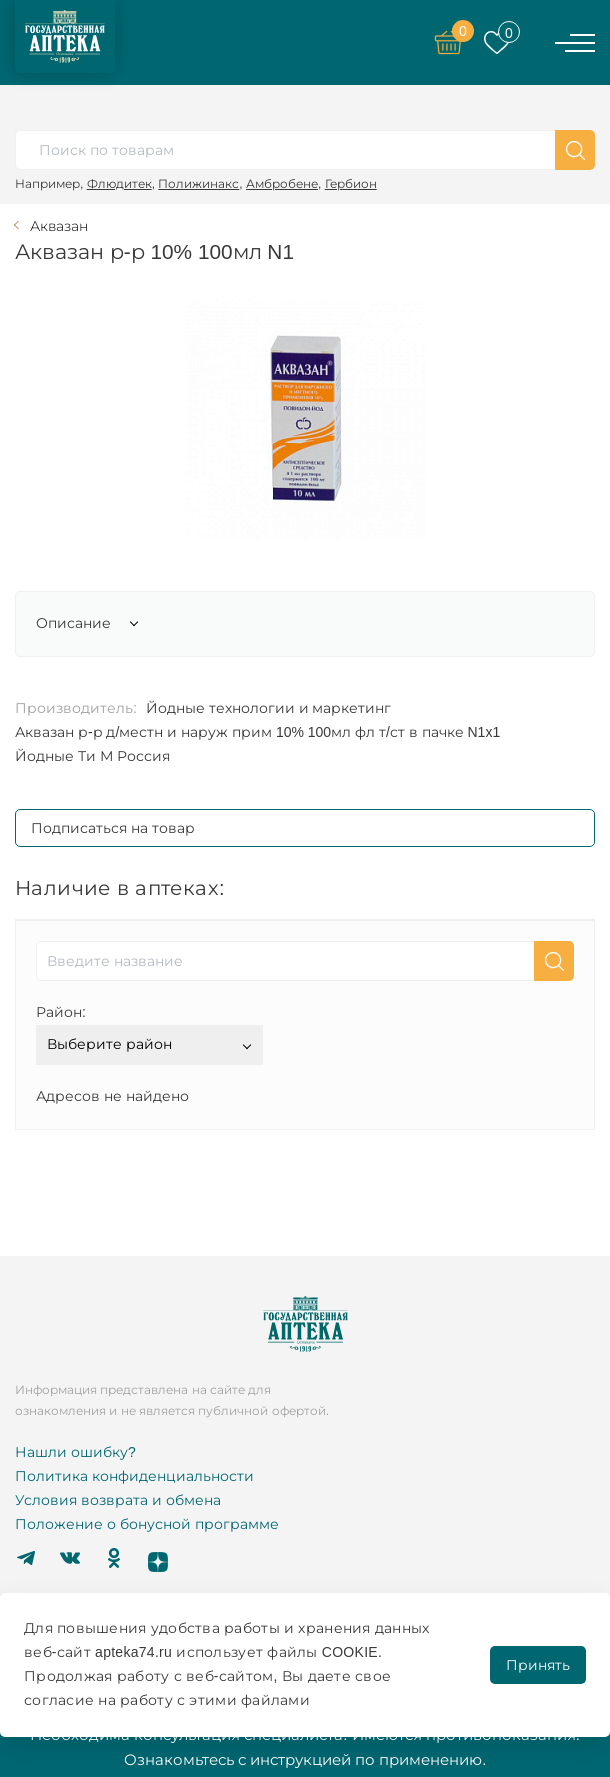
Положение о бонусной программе (147, 1524)
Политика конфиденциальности (134, 1476)
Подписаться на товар (113, 828)
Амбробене (282, 183)
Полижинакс (198, 183)
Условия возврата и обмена (118, 1500)
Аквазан (59, 226)
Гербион (351, 183)
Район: (61, 1012)
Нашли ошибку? (75, 1452)
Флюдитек (119, 183)
